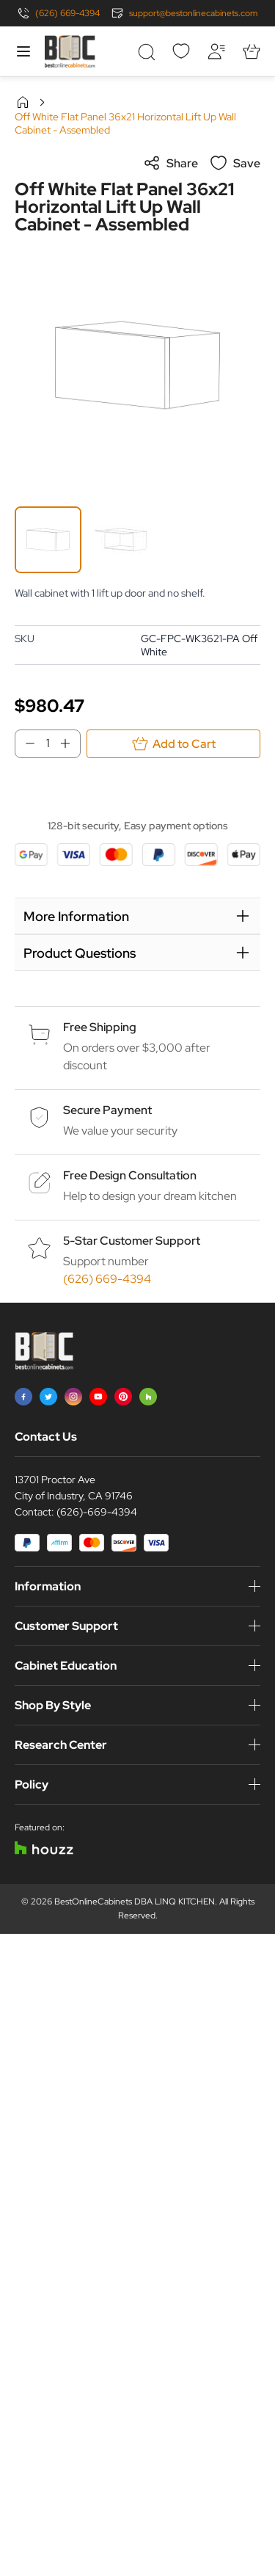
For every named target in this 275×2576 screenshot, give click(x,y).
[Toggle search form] (146, 51)
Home (23, 102)
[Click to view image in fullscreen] (137, 365)
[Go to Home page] (69, 51)
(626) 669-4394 (67, 13)
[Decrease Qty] (26, 743)
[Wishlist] (181, 51)
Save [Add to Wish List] (235, 163)
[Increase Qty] (70, 743)
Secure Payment (107, 1110)
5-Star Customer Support (131, 1240)
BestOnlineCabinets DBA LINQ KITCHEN (134, 1901)
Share (170, 163)
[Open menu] (23, 51)
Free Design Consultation (130, 1175)
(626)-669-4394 (96, 1511)
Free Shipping (99, 1027)
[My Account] (216, 51)
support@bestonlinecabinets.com (193, 13)
